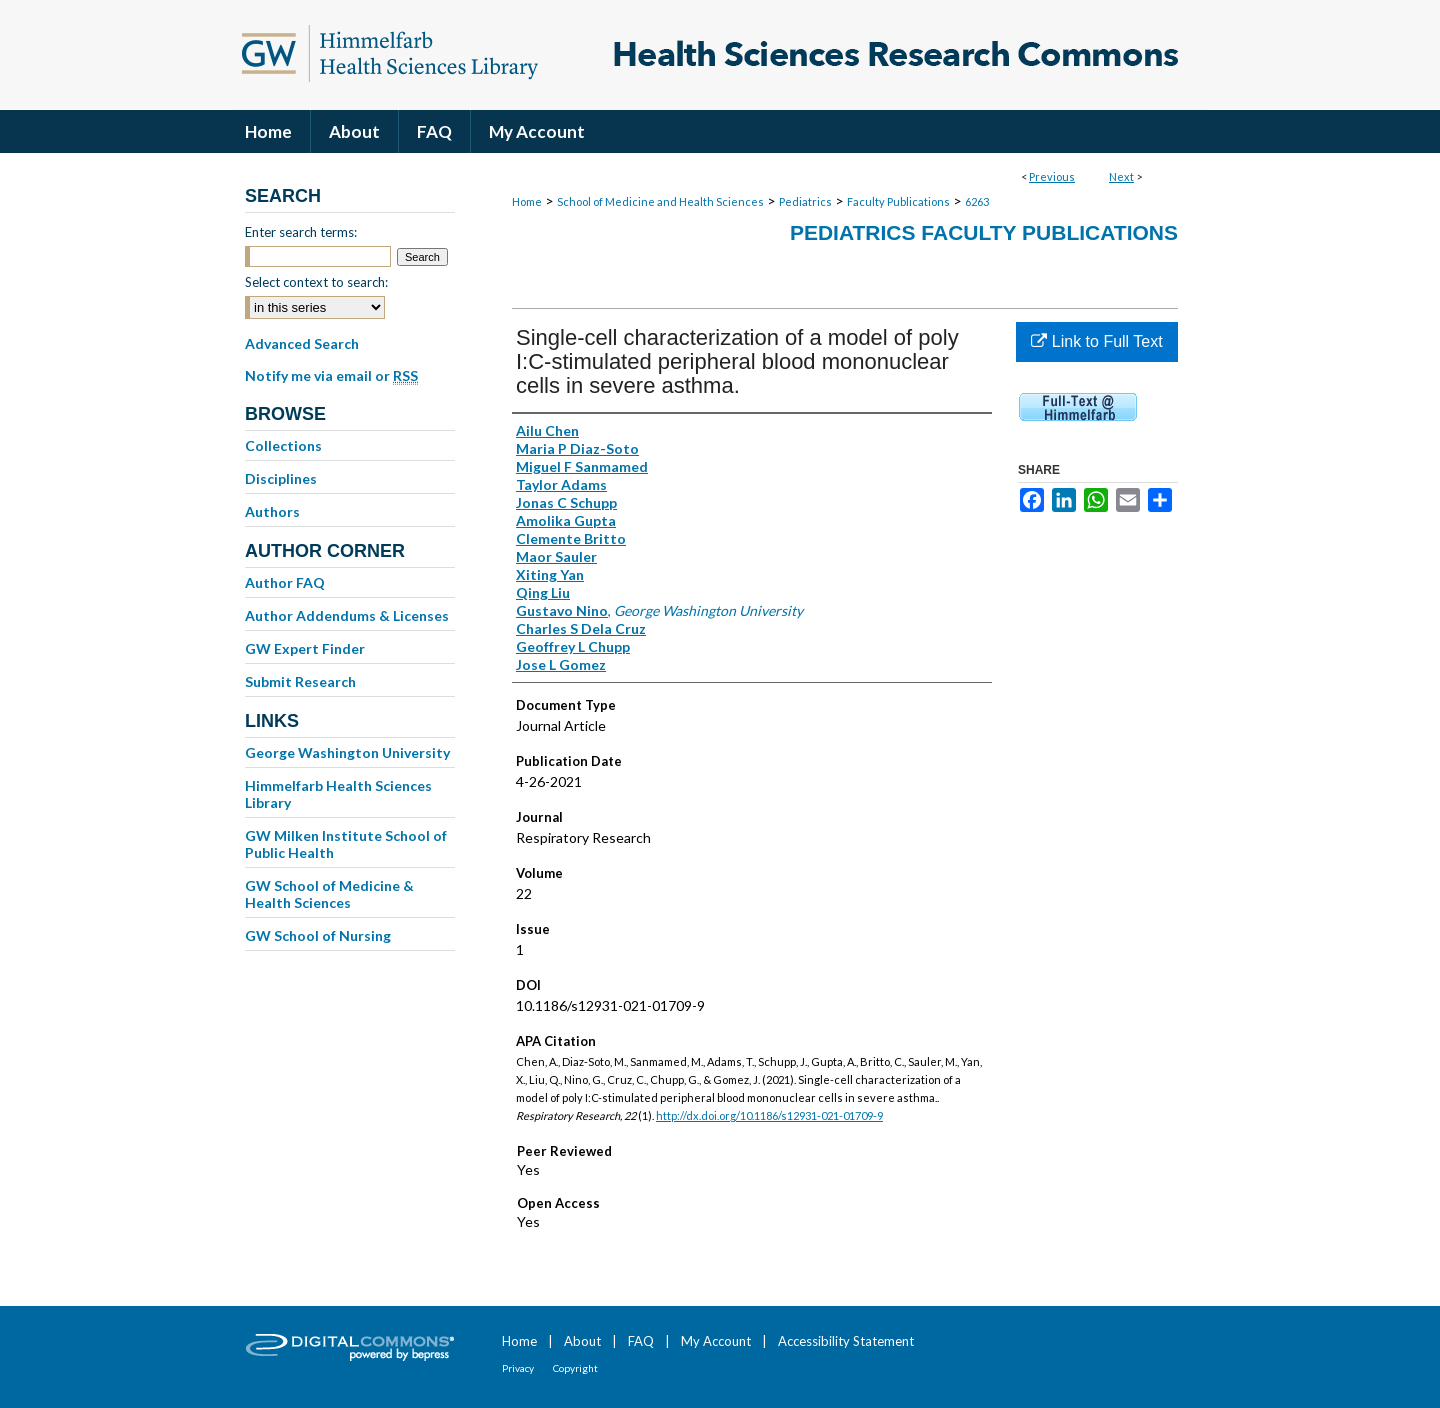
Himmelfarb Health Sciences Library (338, 794)
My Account (716, 1341)
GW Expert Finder (305, 648)
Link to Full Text (1096, 341)
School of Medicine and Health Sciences (660, 201)
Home (527, 201)
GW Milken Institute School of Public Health (346, 844)
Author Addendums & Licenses (347, 615)
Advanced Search (302, 343)
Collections (283, 445)
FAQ (641, 1341)
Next (1121, 176)
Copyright (575, 1368)
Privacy (518, 1368)
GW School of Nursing (318, 935)
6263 (977, 201)
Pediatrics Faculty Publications (984, 232)
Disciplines (281, 478)
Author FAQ (285, 582)
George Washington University (347, 752)
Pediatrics (805, 201)
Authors (272, 511)
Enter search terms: (301, 232)
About (582, 1341)
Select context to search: (316, 282)
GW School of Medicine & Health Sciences (329, 894)
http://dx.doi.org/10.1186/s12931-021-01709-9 (769, 1115)
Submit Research (300, 681)
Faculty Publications (898, 201)
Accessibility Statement (846, 1341)
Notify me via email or (331, 376)
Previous (1052, 176)
